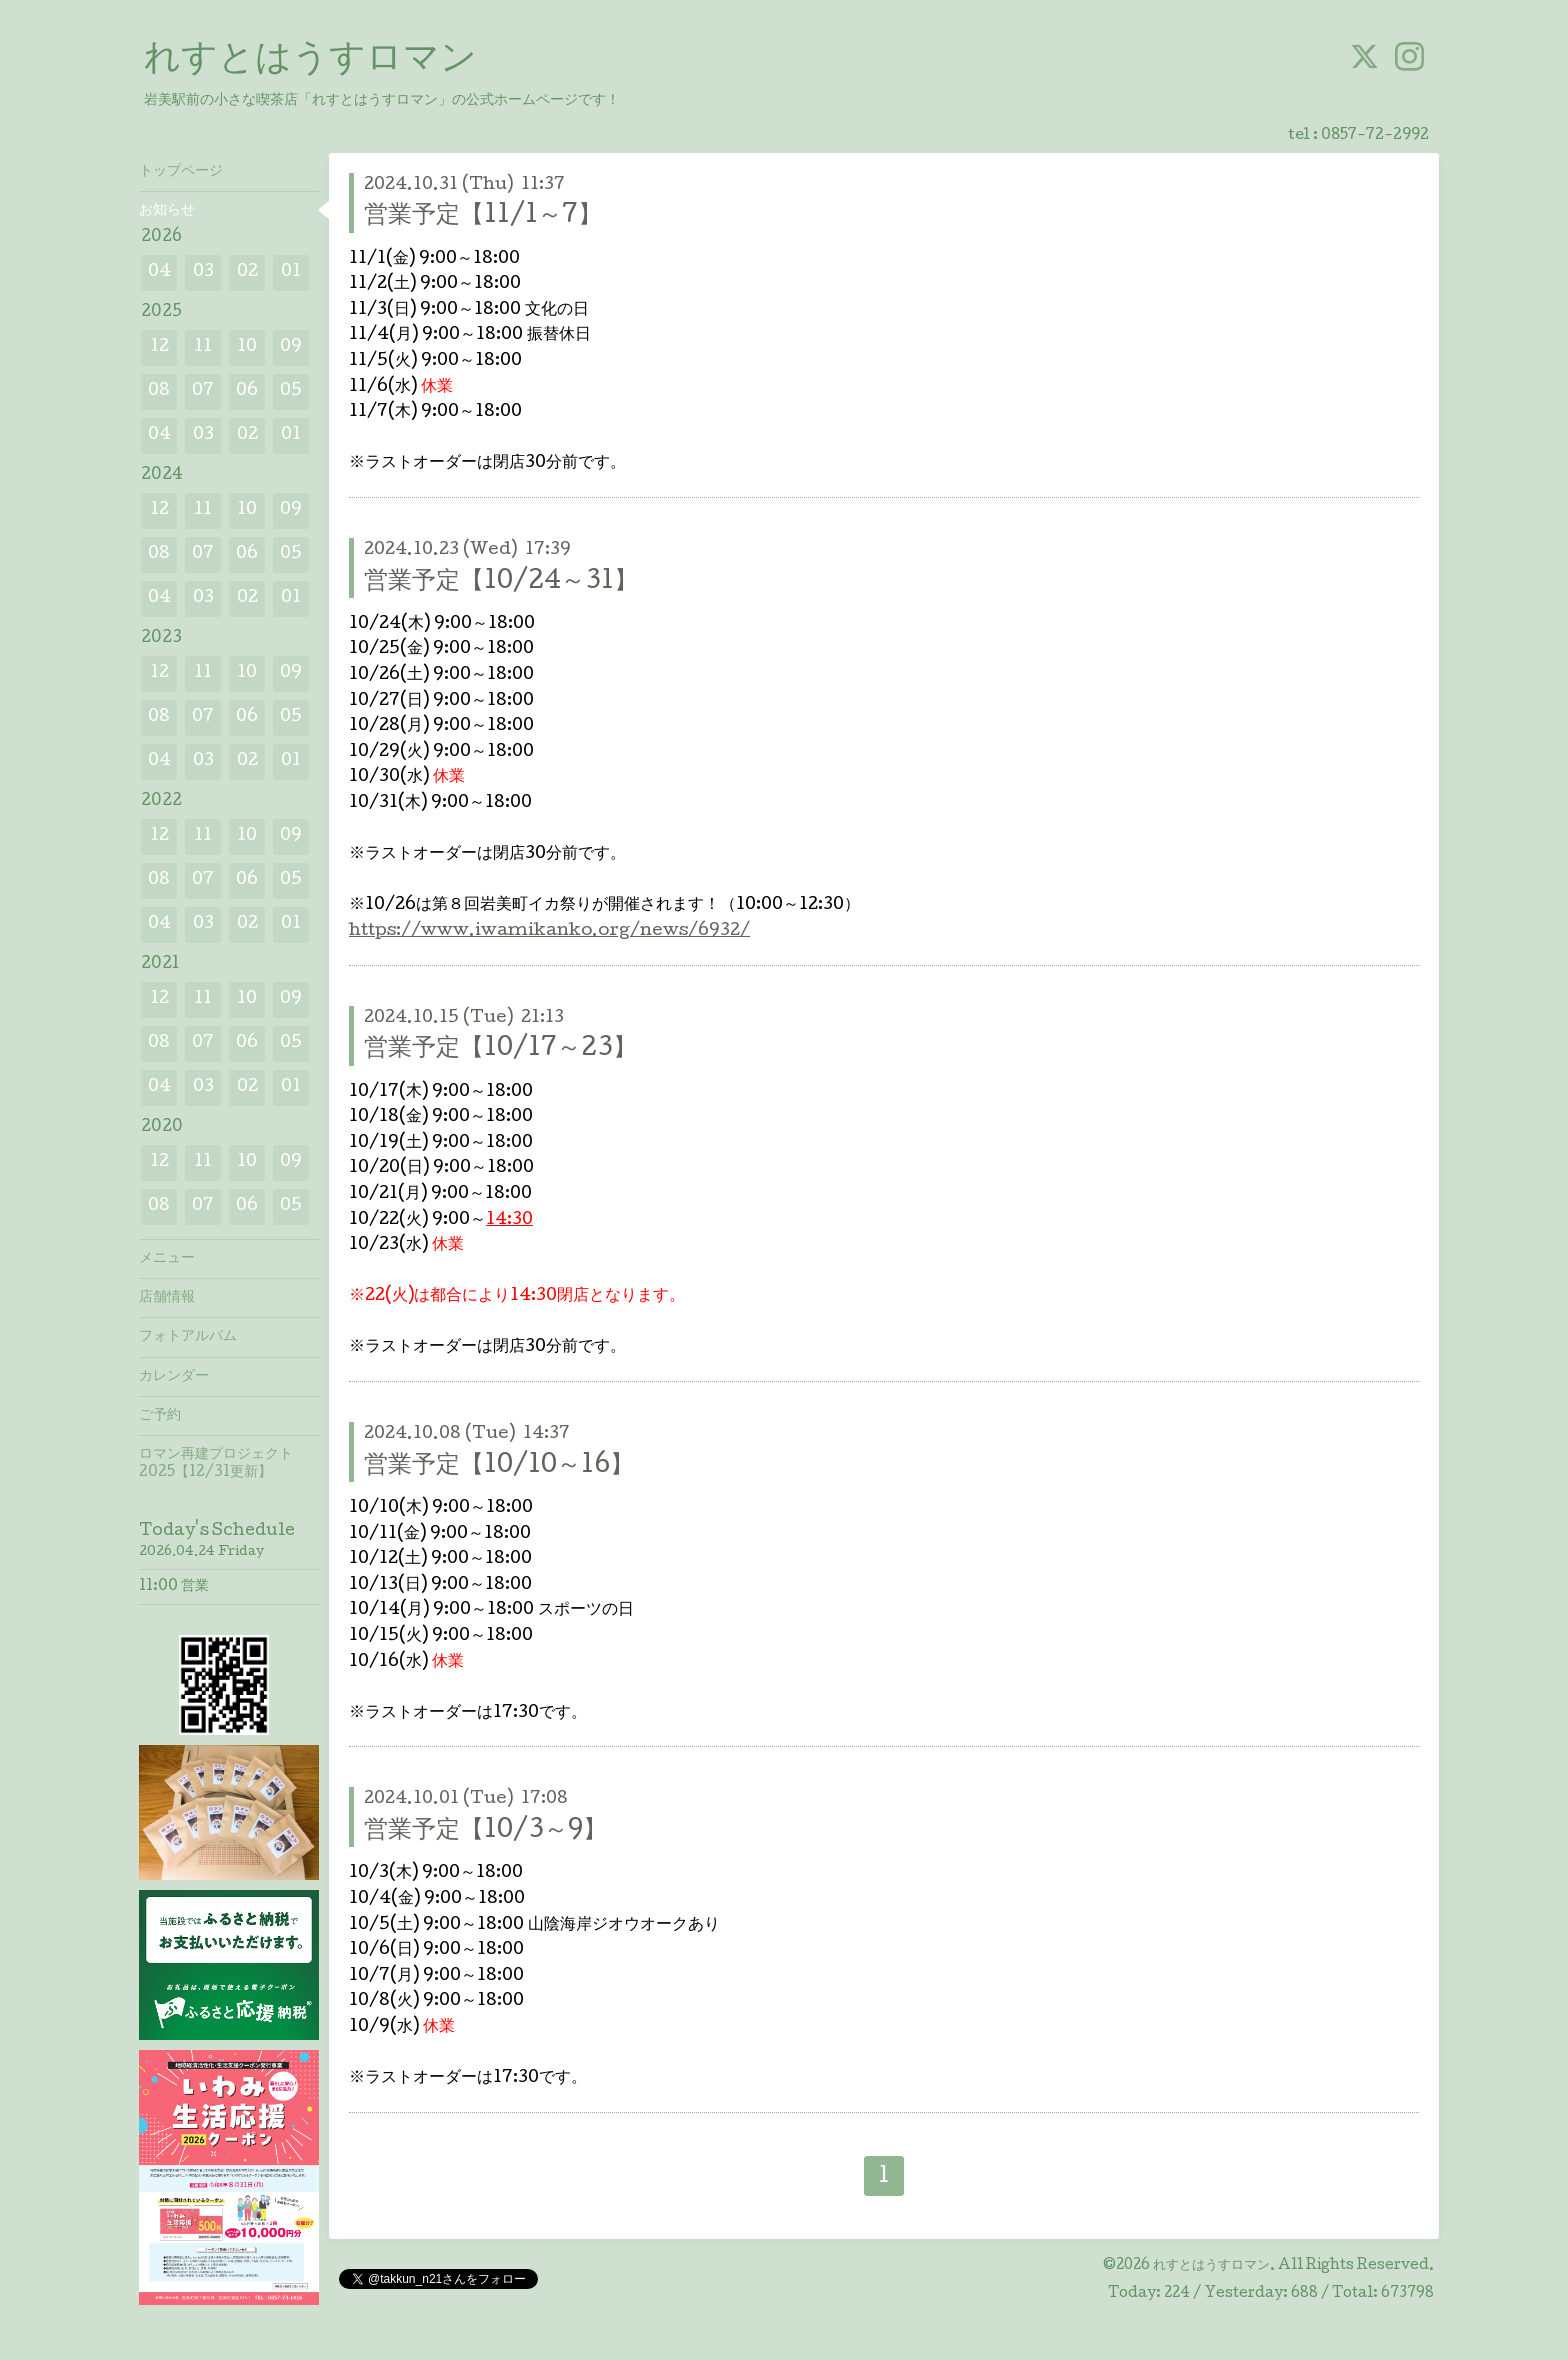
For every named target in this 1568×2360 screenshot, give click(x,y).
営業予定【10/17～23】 (500, 1049)
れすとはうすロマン (310, 61)
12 (159, 347)
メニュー (167, 1259)
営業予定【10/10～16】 (499, 1466)
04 (159, 272)
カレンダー (174, 1377)
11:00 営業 (174, 1587)
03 (203, 272)
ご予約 (160, 1416)
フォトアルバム (188, 1337)
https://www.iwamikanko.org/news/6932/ (549, 931)
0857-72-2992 (1375, 136)
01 (291, 272)
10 (247, 347)
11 (203, 347)
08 (159, 391)
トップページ (181, 172)
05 (291, 391)
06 (247, 391)
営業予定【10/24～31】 (501, 582)
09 (291, 347)
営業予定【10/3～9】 (485, 1831)
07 (203, 391)
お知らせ (167, 211)
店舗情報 (167, 1298)
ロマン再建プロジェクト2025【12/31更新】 (216, 1464)
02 (247, 272)
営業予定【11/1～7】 (483, 216)
